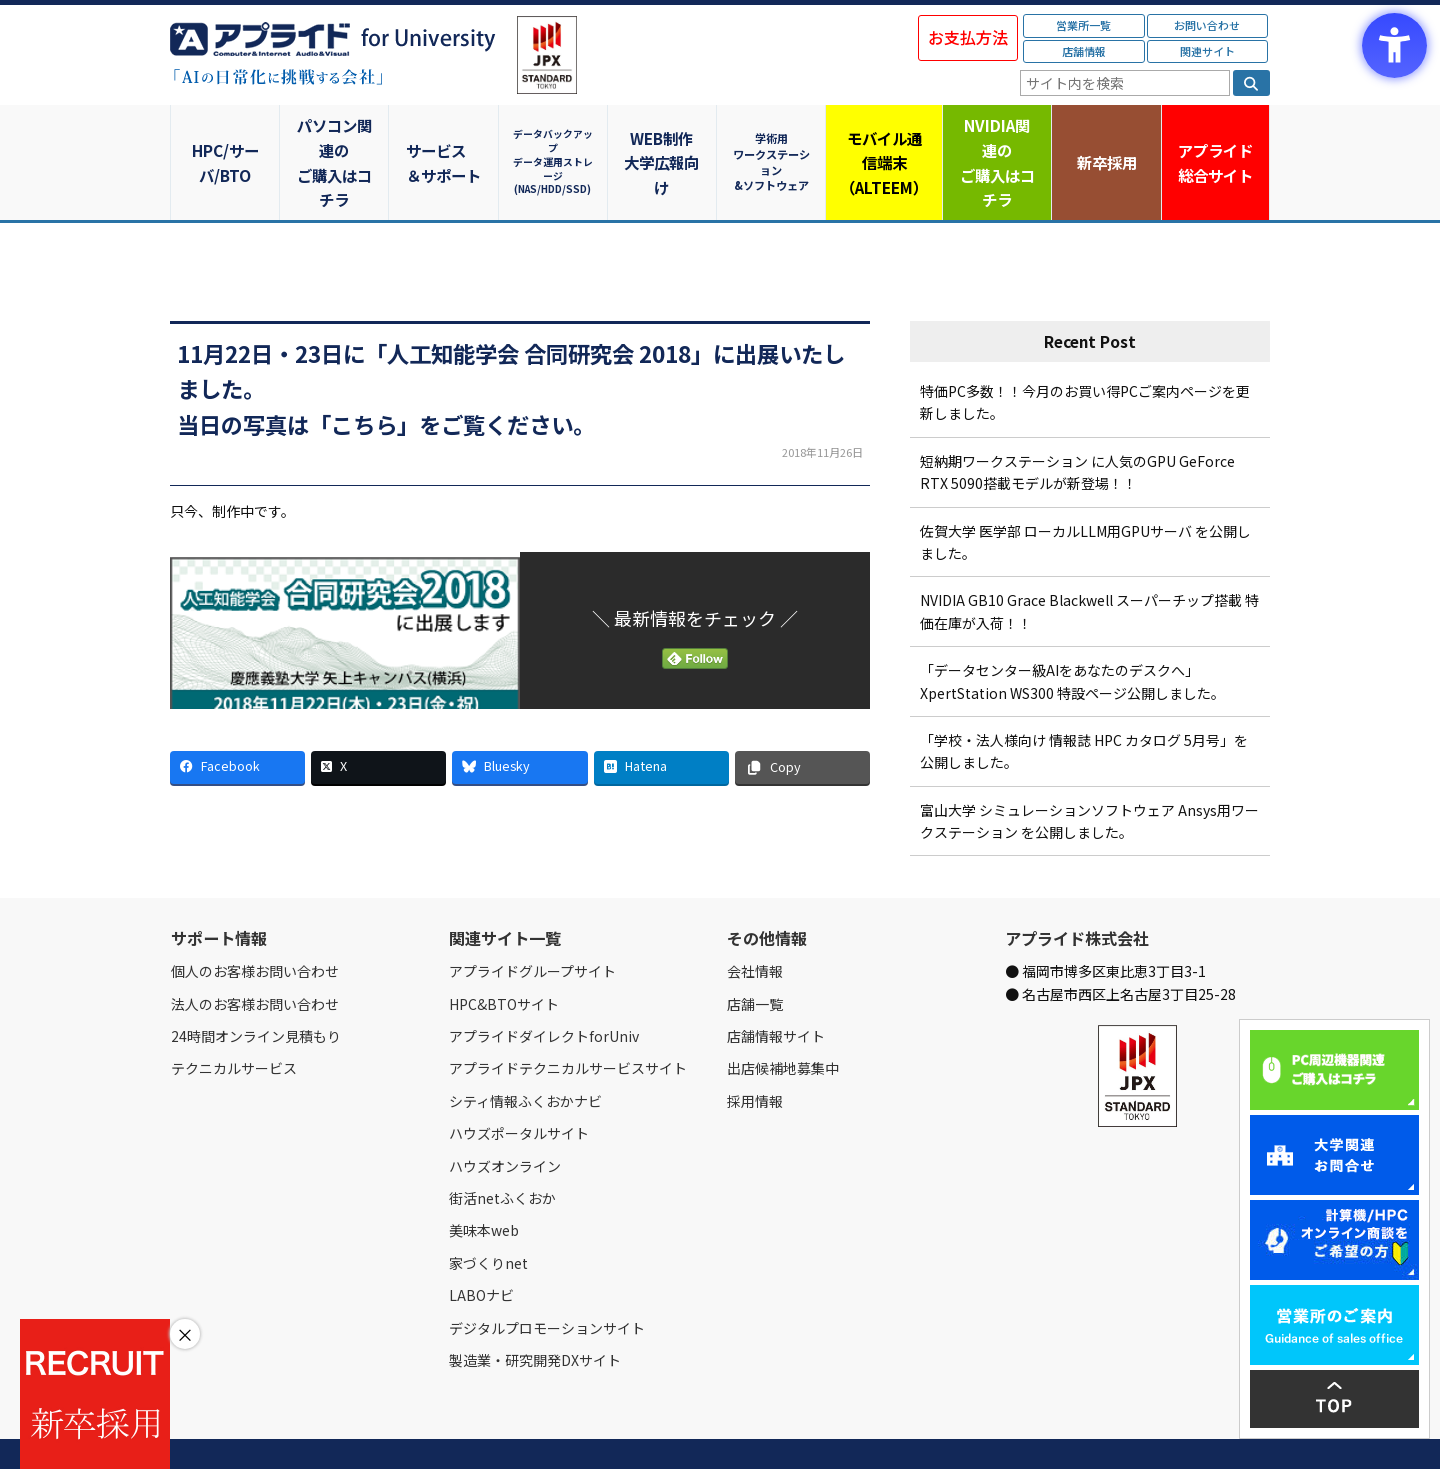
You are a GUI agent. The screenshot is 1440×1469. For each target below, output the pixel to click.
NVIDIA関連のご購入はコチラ (995, 138)
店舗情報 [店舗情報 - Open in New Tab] (1084, 51)
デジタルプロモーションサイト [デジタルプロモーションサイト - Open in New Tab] (547, 1279)
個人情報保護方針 (548, 1431)
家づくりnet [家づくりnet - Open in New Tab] (488, 1214)
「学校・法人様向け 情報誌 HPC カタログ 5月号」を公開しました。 (1084, 703)
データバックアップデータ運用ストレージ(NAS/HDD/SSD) (555, 137)
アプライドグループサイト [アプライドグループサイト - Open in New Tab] (532, 923)
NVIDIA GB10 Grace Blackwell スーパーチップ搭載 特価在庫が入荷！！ (1089, 563)
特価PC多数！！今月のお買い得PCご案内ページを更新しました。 (1085, 354)
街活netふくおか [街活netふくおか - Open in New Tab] (502, 1150)
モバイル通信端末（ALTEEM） (885, 138)
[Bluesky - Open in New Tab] (519, 719)
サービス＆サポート (445, 138)
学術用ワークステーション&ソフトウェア (775, 137)
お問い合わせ (1207, 25)
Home (186, 1431)
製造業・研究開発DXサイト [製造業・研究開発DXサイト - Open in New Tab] (535, 1312)
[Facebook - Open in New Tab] (237, 719)
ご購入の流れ (457, 1431)
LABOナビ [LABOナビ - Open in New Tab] (481, 1247)
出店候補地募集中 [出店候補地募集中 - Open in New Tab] (783, 1020)
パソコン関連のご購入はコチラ (335, 138)
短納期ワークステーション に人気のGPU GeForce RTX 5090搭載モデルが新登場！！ (1077, 423)
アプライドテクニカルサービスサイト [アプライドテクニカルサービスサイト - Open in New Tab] (568, 1020)
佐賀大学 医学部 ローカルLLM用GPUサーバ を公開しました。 (1085, 493)
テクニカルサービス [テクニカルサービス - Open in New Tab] (234, 1020)
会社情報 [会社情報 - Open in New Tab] (755, 923)
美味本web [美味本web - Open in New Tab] (484, 1182)
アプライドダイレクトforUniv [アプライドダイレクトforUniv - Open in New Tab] (544, 988)
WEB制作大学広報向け (665, 138)
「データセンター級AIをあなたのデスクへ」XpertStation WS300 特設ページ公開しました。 (1072, 633)
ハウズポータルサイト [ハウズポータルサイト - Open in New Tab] (519, 1085)
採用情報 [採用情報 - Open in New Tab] (755, 1052)
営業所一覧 (1083, 25)
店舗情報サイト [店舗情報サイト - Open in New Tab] (776, 988)
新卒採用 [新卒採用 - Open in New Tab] (1105, 137)
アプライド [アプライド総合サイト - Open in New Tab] (1214, 139)
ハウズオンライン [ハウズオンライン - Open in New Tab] (505, 1117)
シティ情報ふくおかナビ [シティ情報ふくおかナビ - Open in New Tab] (525, 1052)
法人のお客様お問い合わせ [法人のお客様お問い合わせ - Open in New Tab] (255, 955)
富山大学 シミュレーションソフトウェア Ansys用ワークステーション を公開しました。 (1089, 772)
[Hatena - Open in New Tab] (661, 719)
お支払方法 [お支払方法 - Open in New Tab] (968, 37)
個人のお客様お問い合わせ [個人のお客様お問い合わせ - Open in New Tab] (255, 923)
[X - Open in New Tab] (378, 719)
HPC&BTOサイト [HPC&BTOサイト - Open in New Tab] (504, 955)
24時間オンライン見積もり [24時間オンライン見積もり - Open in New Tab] (256, 988)
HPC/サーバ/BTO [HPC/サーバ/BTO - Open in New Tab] (225, 137)
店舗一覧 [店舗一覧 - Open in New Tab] (755, 955)
